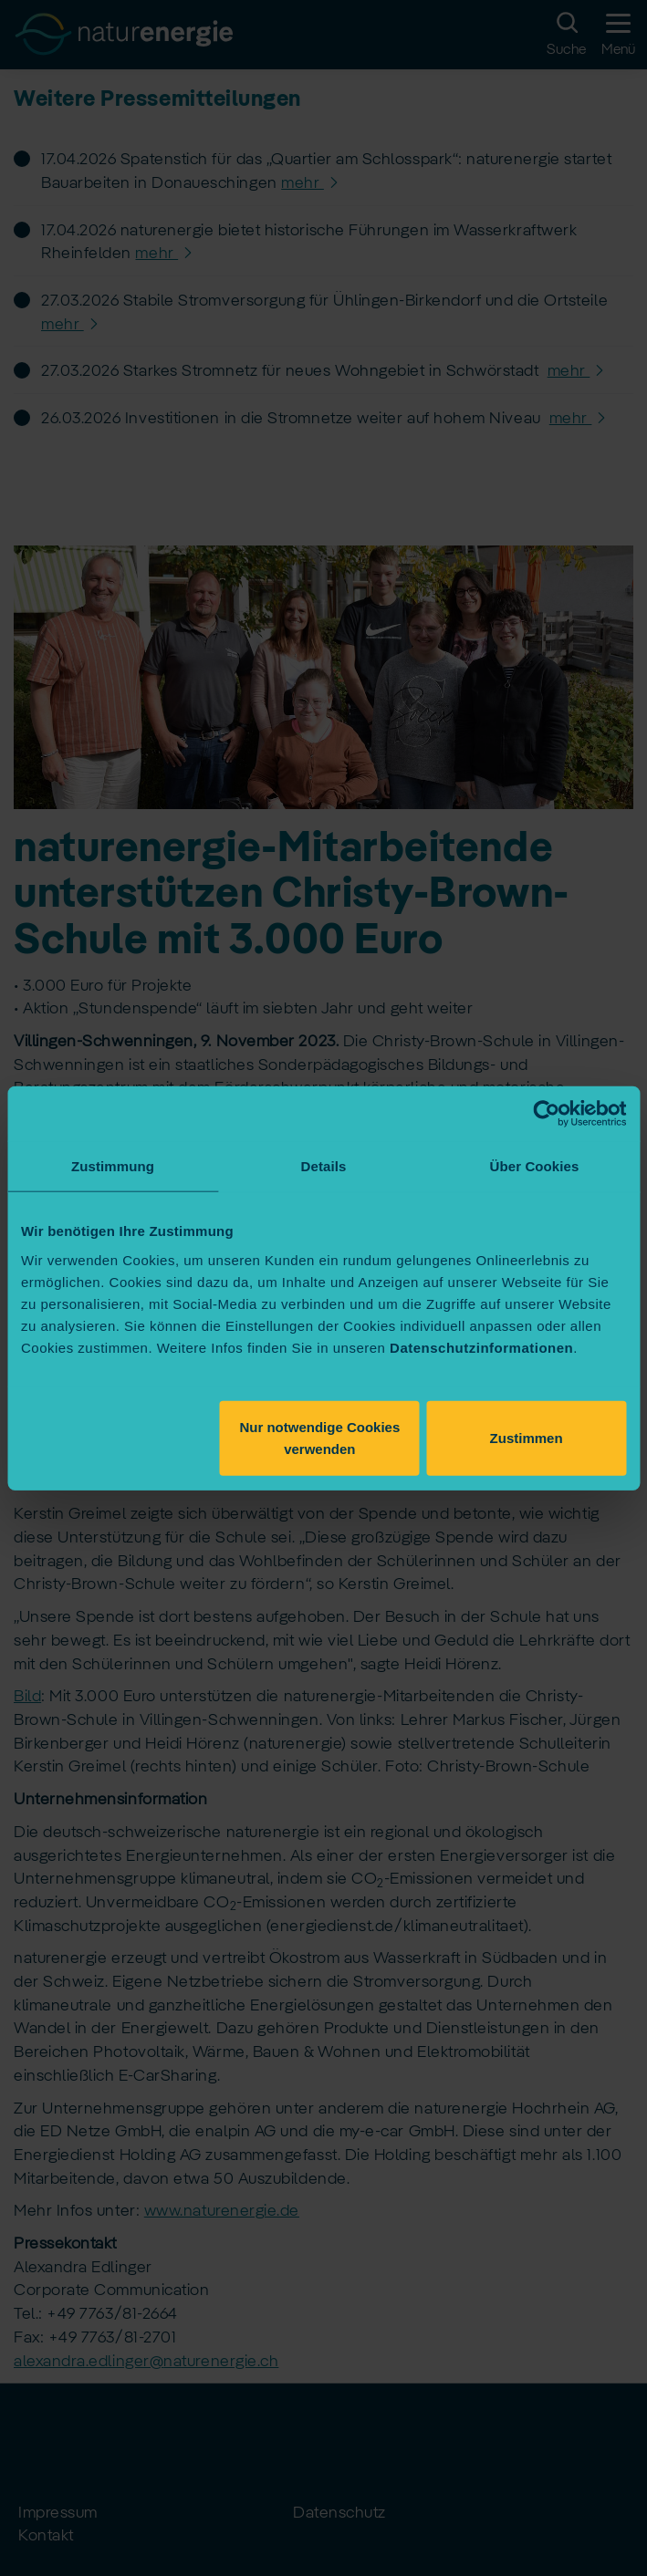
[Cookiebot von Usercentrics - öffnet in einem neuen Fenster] (546, 1113)
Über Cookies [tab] (534, 1166)
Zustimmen (526, 1437)
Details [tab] (324, 1166)
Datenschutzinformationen (481, 1347)
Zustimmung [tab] (112, 1166)
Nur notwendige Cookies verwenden (319, 1437)
